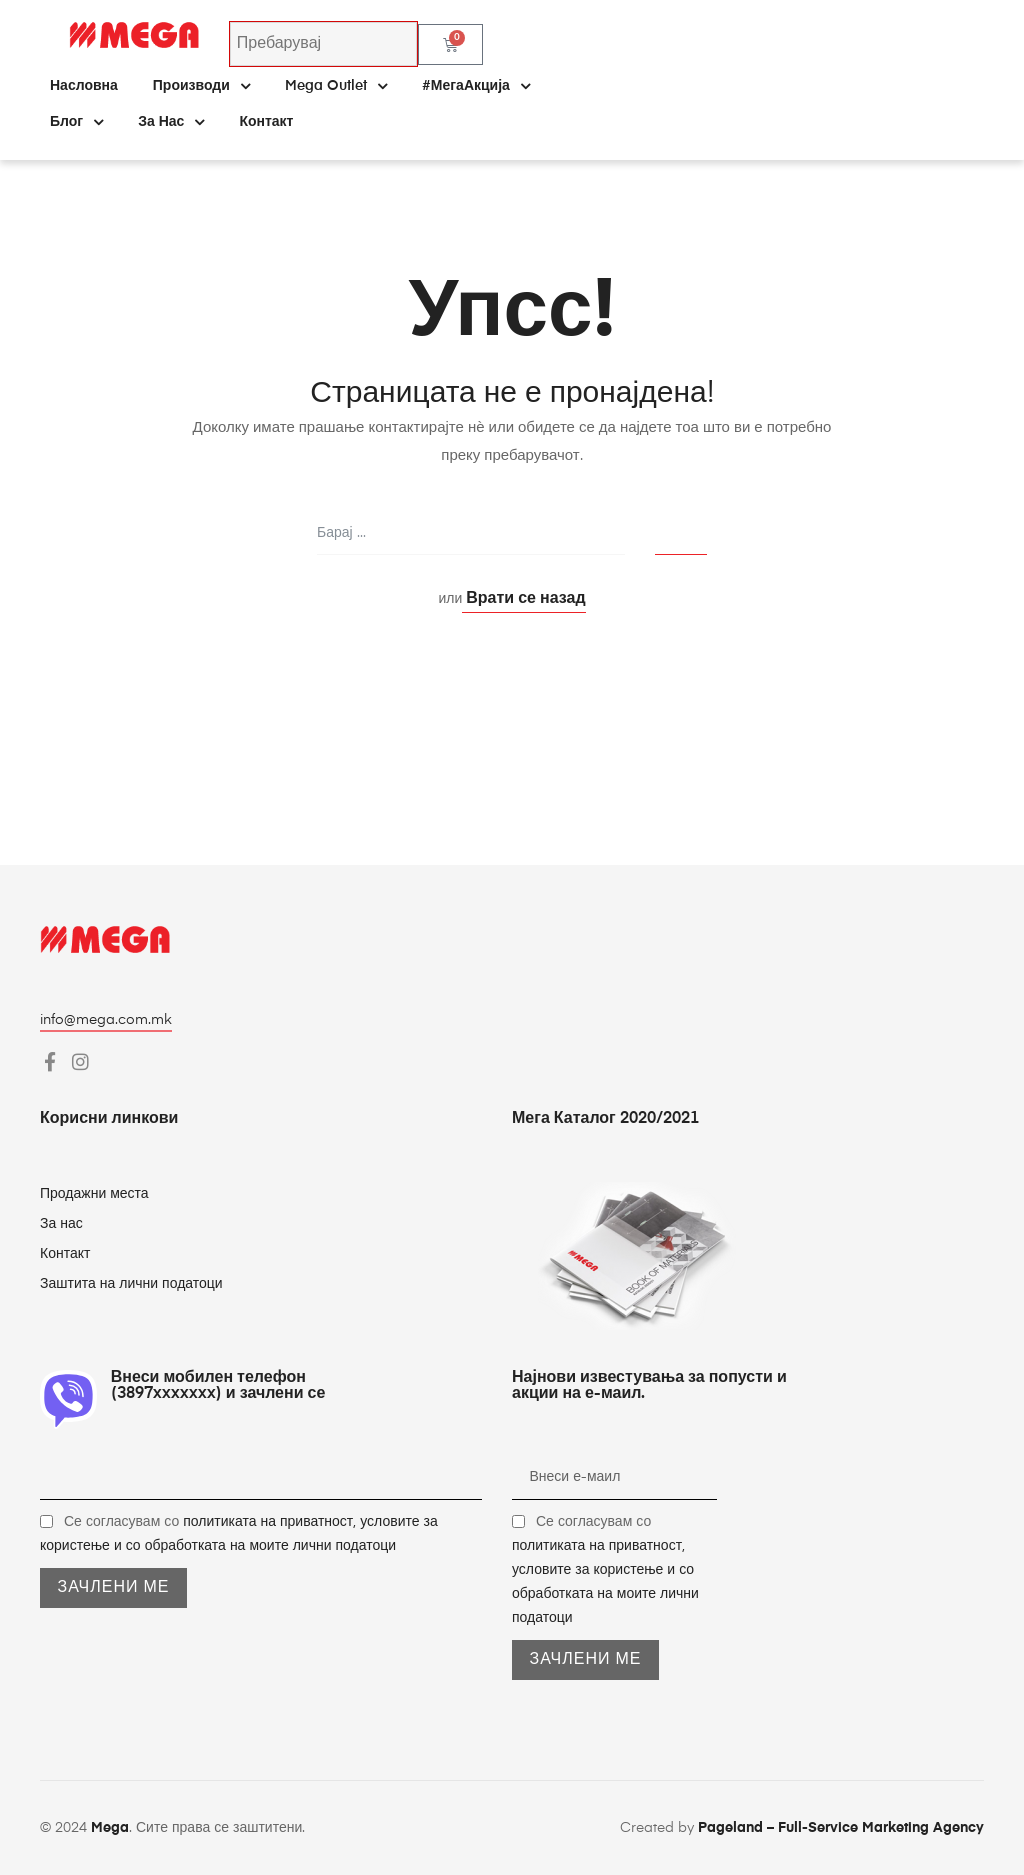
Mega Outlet (336, 86)
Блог (76, 122)
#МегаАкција (476, 86)
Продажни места (94, 1194)
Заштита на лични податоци (131, 1284)
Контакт (266, 122)
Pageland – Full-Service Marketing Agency (841, 1828)
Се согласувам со (605, 1570)
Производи (201, 86)
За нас (171, 122)
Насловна (84, 86)
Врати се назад (523, 599)
